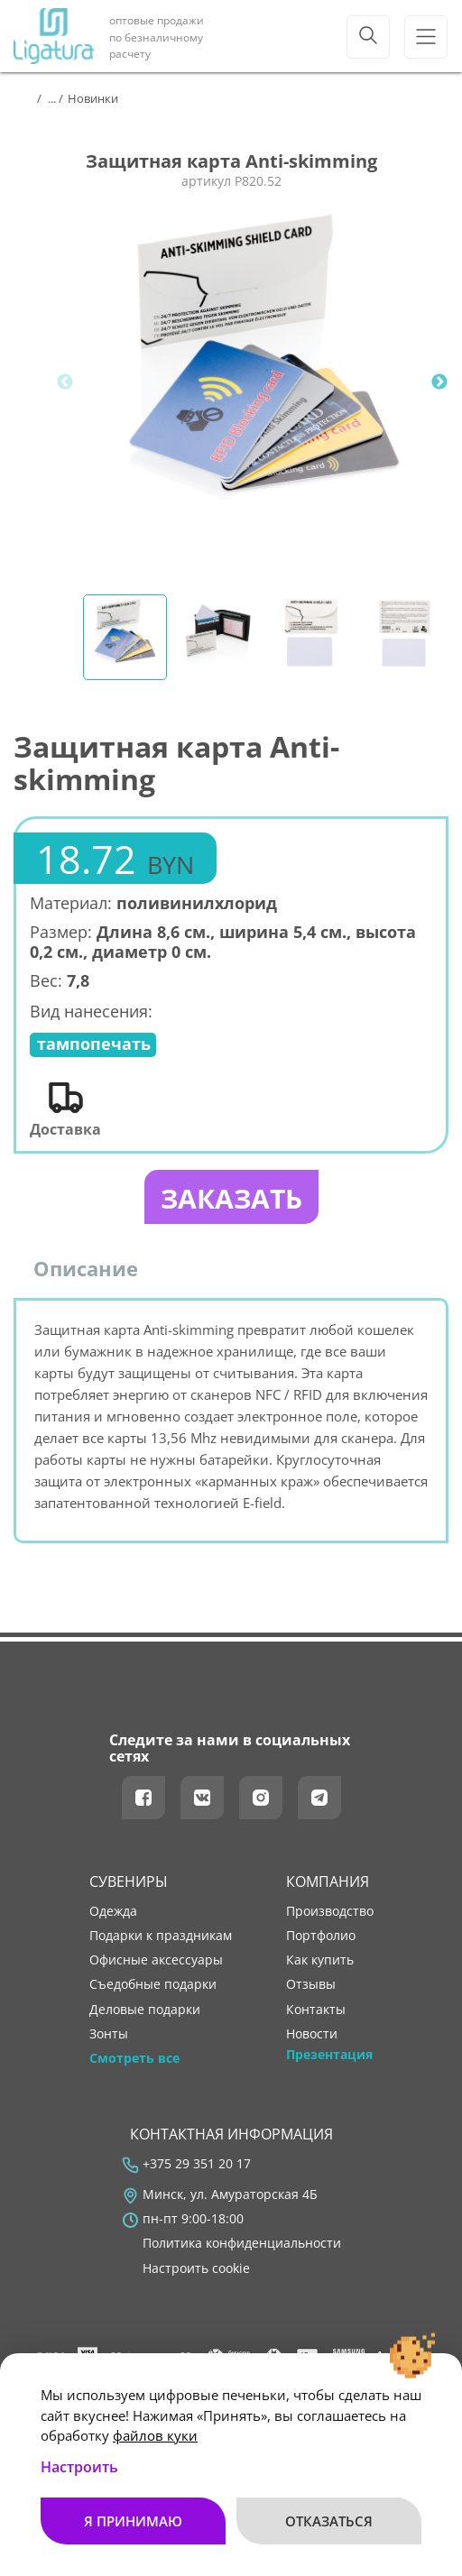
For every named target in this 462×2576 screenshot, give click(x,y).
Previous (65, 382)
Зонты (108, 2034)
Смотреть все (134, 2058)
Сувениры (128, 1881)
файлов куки (155, 2435)
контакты (316, 2009)
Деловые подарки (144, 2009)
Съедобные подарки (153, 1984)
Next (439, 382)
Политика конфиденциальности (242, 2243)
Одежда (113, 1911)
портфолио (321, 1935)
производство (330, 1911)
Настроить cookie (196, 2268)
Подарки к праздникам (160, 1935)
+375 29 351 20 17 (197, 2164)
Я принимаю (133, 2521)
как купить (320, 1960)
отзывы (311, 1984)
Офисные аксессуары (156, 1960)
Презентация (329, 2054)
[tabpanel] (263, 382)
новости (311, 2034)
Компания (327, 1881)
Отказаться (329, 2521)
